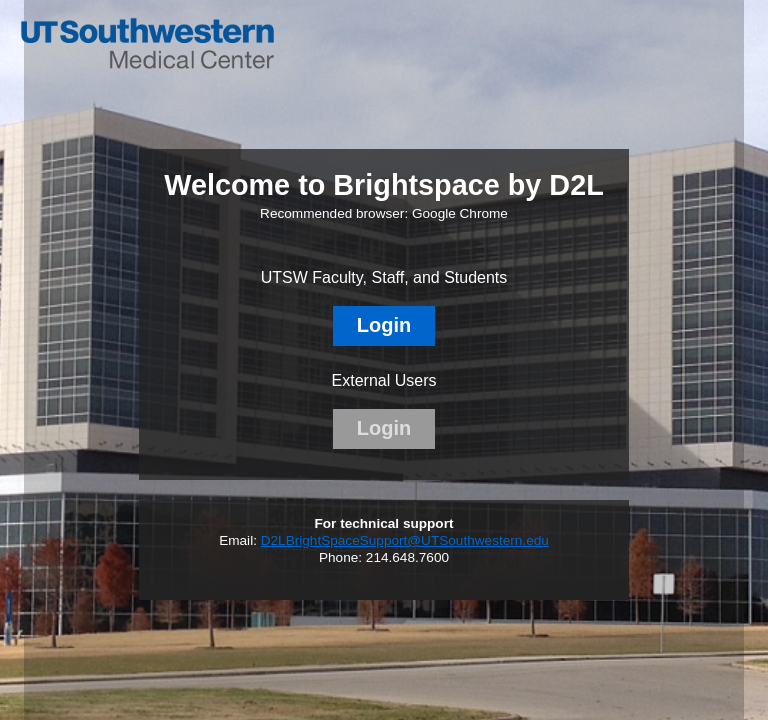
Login (384, 325)
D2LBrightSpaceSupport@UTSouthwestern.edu (405, 540)
